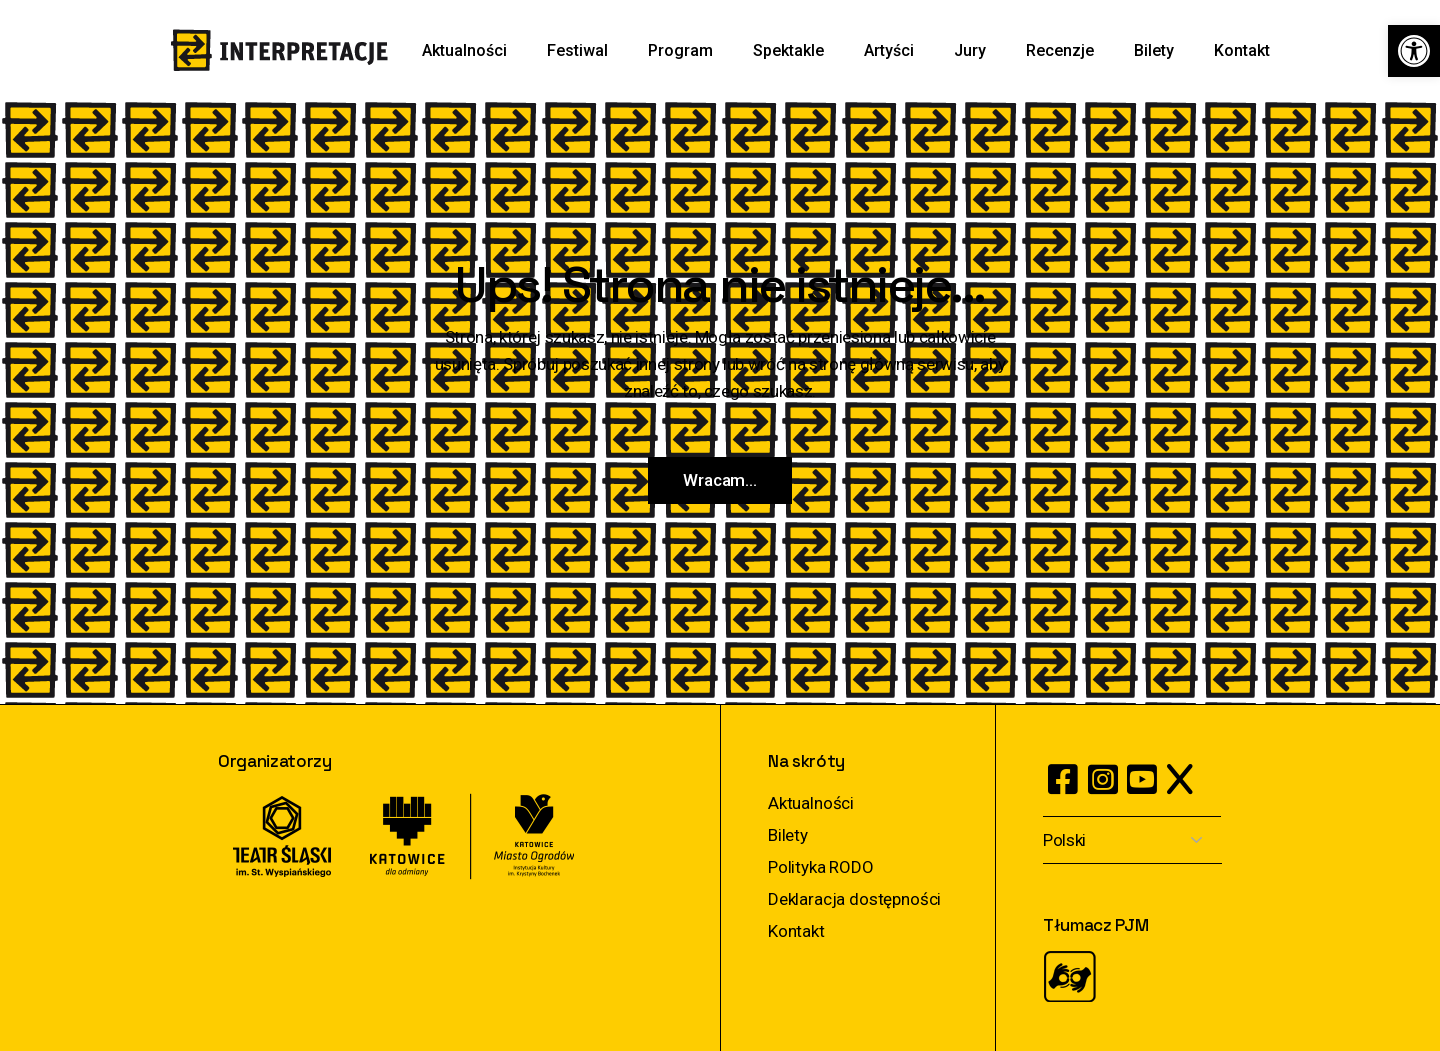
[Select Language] (1132, 840)
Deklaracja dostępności (854, 899)
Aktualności (811, 803)
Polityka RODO (821, 867)
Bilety (788, 835)
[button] (1414, 51)
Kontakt (796, 931)
